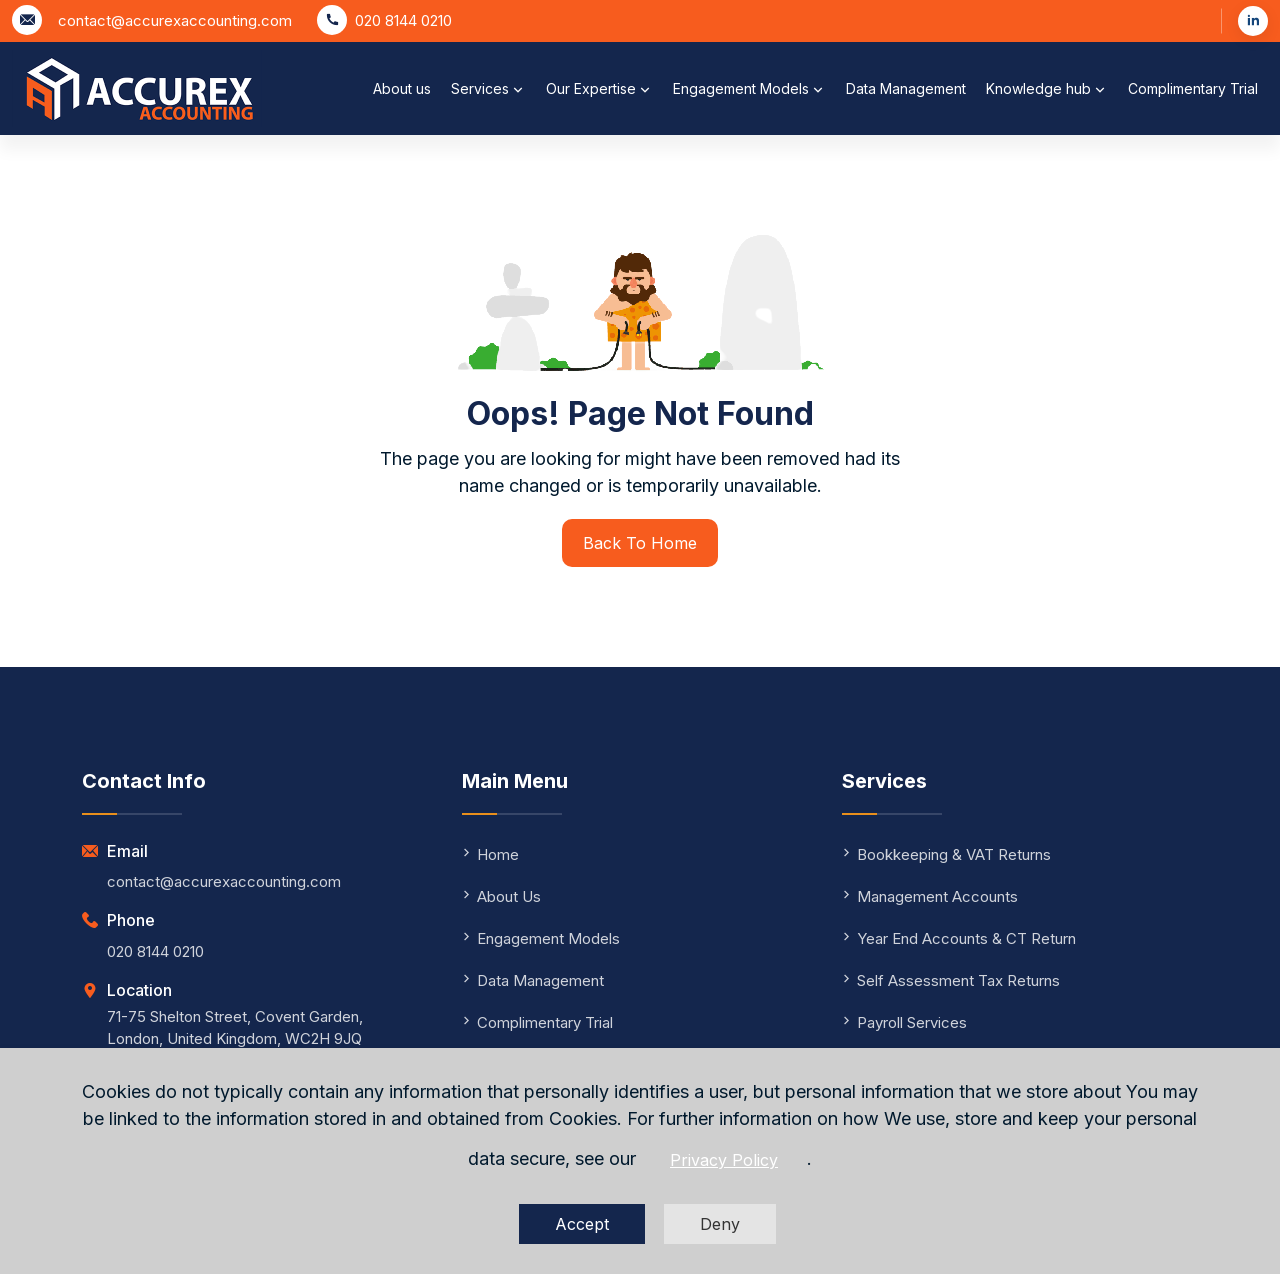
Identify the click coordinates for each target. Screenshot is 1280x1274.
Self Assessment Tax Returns (951, 980)
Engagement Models (749, 89)
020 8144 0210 (403, 20)
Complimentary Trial (1193, 88)
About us (402, 88)
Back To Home (640, 543)
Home (490, 854)
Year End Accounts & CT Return (959, 938)
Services (488, 89)
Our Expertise (599, 89)
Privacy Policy (724, 1160)
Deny (720, 1224)
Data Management (906, 88)
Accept (582, 1224)
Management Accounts (930, 896)
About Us (501, 896)
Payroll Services (904, 1022)
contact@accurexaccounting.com (175, 20)
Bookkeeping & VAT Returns (946, 854)
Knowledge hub (1047, 89)
